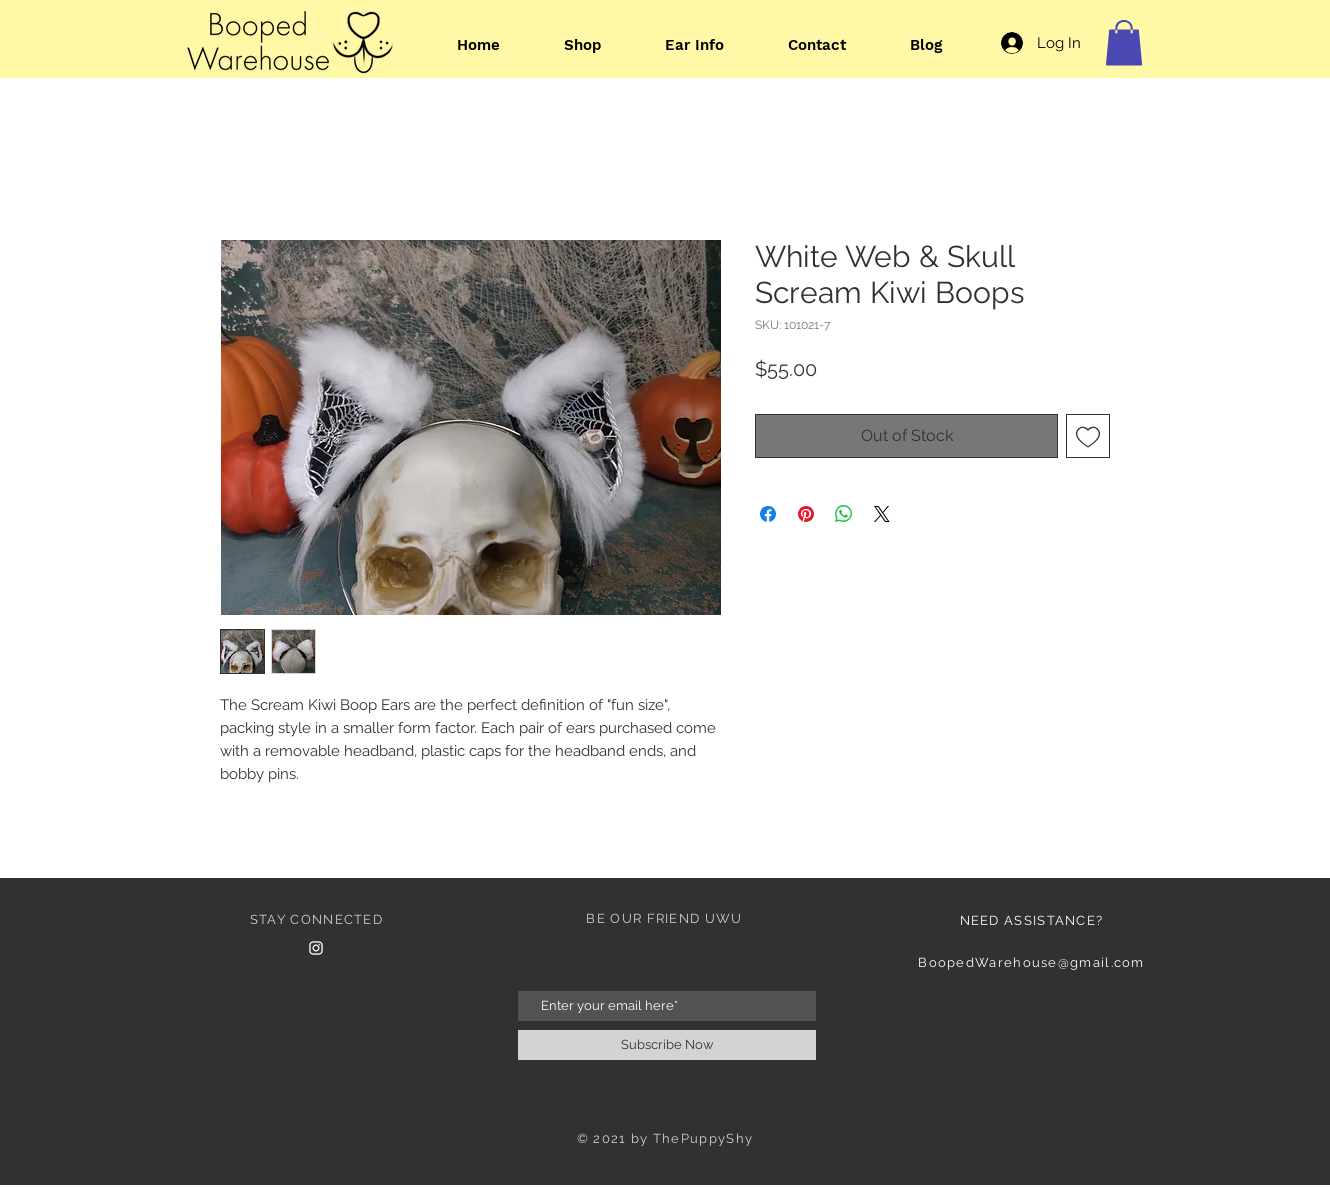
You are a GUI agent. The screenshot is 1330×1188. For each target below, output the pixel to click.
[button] (1124, 42)
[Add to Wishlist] (1088, 436)
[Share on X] (882, 514)
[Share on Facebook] (768, 514)
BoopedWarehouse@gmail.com (1031, 962)
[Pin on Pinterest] (806, 514)
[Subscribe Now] (667, 1045)
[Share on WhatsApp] (844, 514)
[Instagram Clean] (316, 948)
